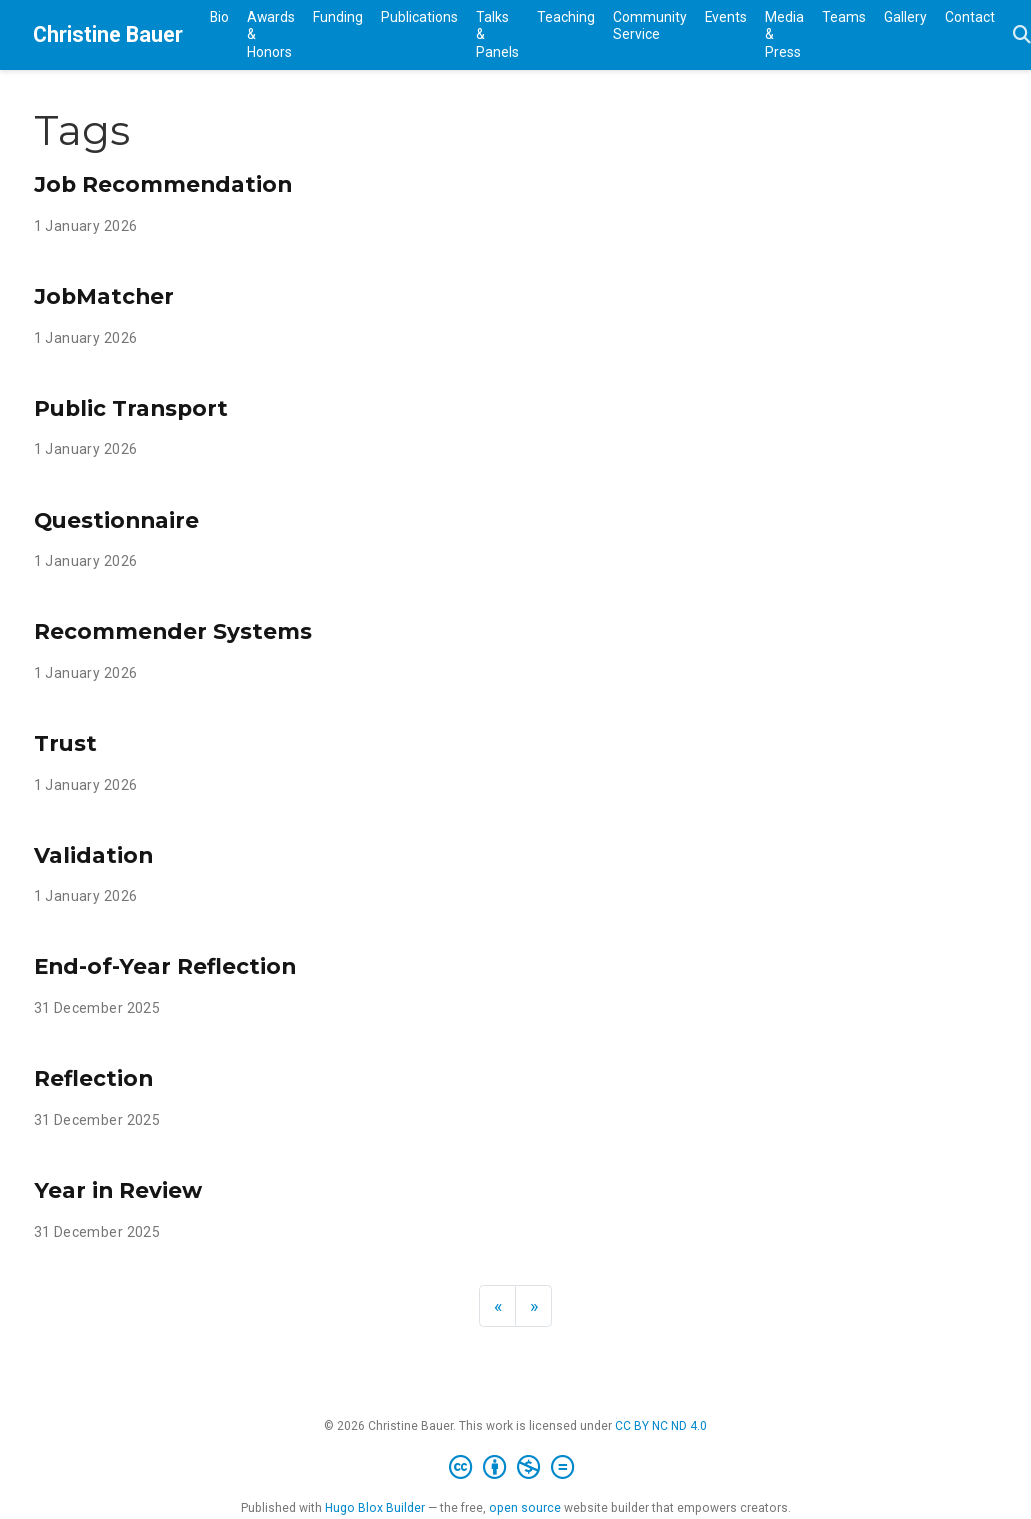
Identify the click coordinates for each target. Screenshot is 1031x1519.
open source (525, 1508)
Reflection (93, 1078)
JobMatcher (104, 296)
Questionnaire (116, 520)
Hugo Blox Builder (375, 1508)
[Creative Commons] (515, 1468)
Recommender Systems (173, 631)
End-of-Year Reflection (165, 966)
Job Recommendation (163, 184)
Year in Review (118, 1190)
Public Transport (131, 408)
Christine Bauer (108, 34)
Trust (65, 743)
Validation (93, 855)
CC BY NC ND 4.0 (661, 1426)
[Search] (1022, 35)
